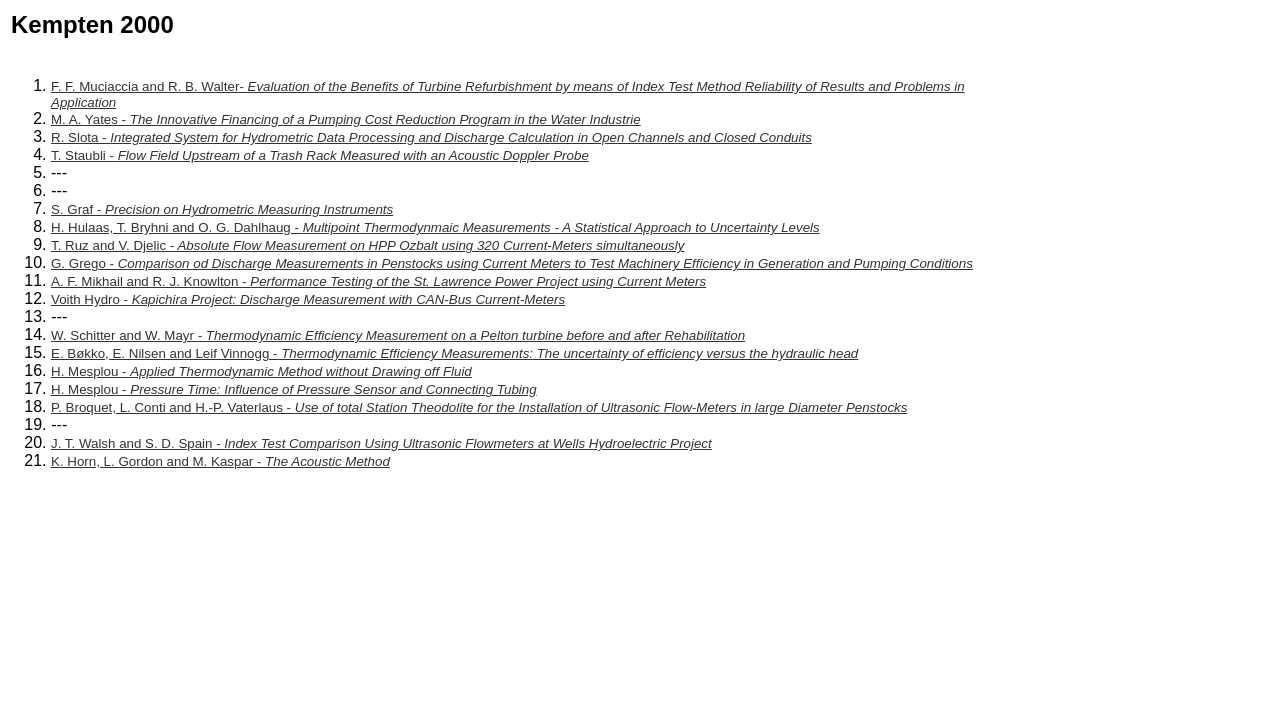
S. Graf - (222, 209)
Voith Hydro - (308, 299)
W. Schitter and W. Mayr (398, 335)
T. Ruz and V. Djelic (367, 245)
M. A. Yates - (346, 119)
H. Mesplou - (261, 371)
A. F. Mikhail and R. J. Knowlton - (378, 281)
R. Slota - (431, 137)
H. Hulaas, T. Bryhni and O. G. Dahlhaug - (435, 227)
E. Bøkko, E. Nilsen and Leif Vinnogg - (454, 353)
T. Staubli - (320, 155)
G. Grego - (512, 263)
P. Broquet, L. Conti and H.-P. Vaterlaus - (479, 407)
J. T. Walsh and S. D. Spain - (381, 443)
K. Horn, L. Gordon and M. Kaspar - (220, 461)
